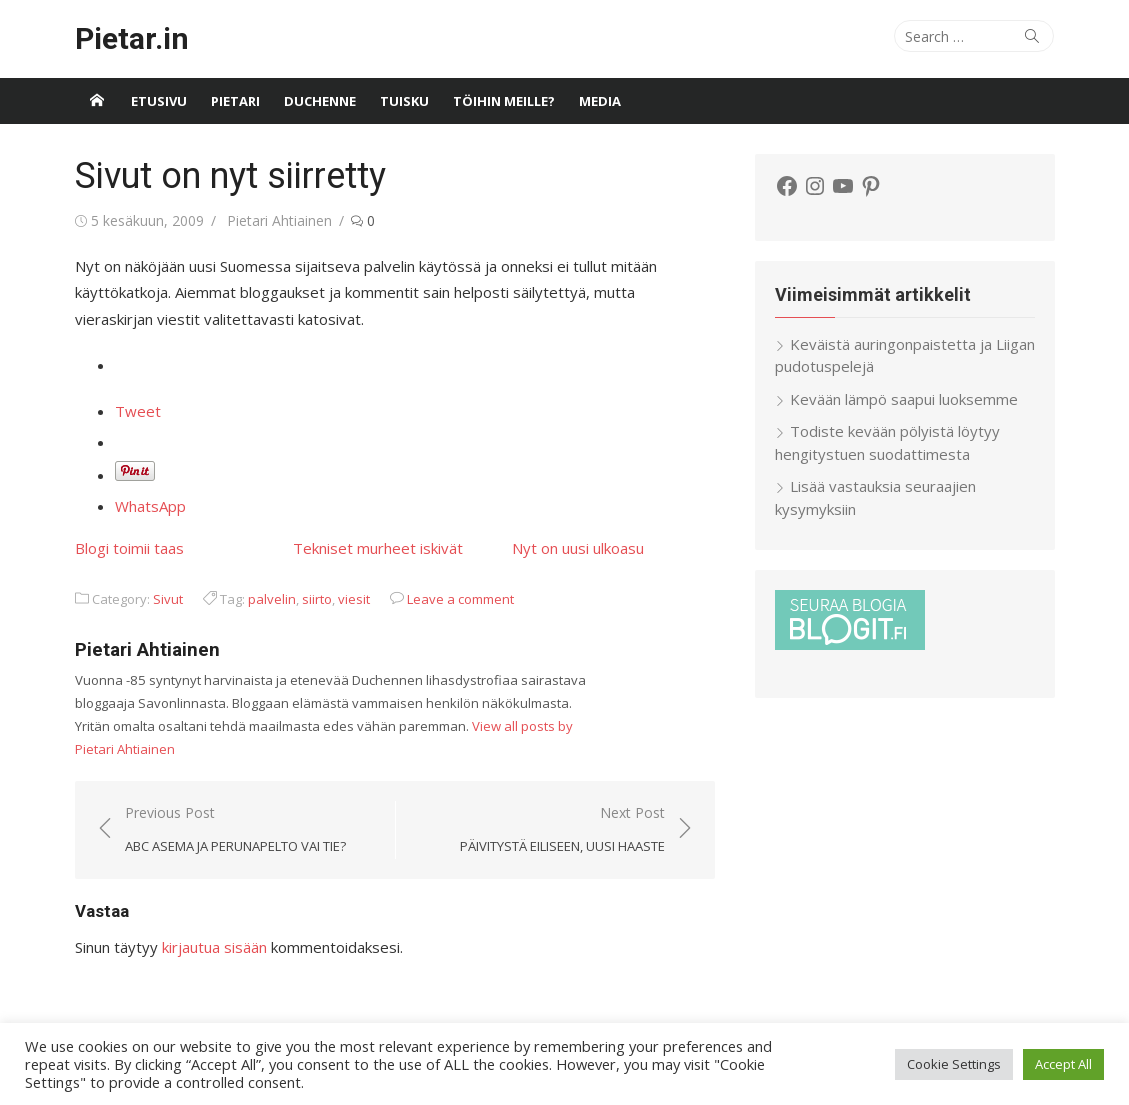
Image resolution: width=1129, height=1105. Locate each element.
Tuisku (404, 101)
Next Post (562, 830)
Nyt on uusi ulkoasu (578, 548)
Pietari (235, 101)
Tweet (138, 411)
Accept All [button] (1063, 1064)
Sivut (168, 599)
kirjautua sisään (214, 947)
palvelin (272, 599)
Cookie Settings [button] (954, 1064)
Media (600, 101)
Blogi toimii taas (129, 548)
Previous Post (235, 830)
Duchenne (320, 101)
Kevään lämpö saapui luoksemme (904, 399)
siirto (317, 599)
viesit (354, 599)
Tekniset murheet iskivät (378, 548)
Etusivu (159, 101)
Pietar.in (132, 38)
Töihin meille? (504, 101)
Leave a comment (460, 599)
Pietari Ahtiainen (279, 220)
